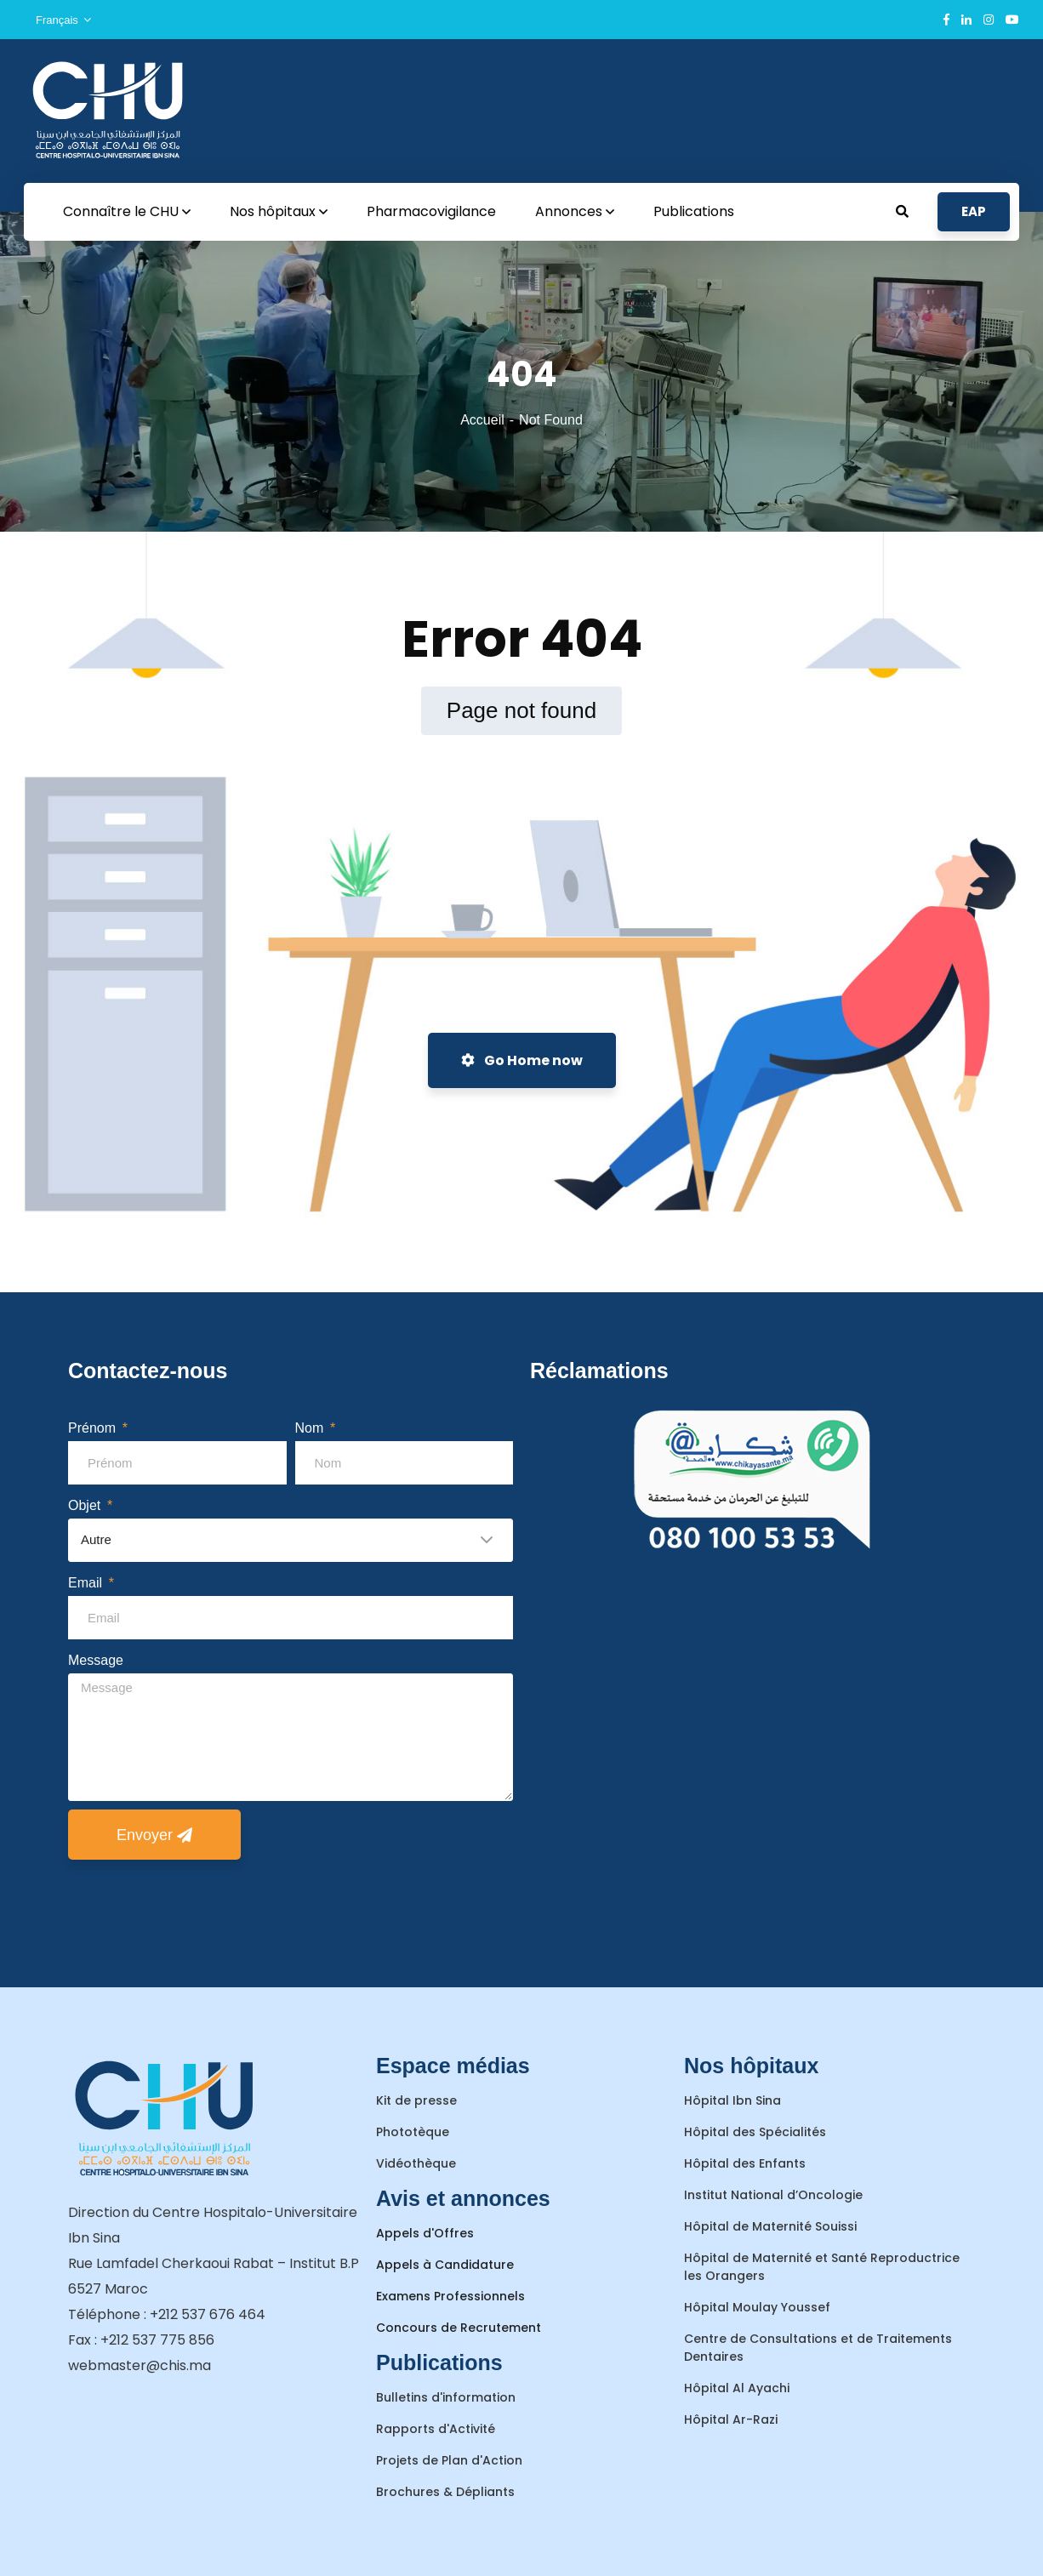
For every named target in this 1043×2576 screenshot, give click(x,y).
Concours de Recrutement (458, 2327)
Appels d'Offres (425, 2233)
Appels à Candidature (445, 2264)
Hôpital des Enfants (745, 2163)
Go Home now (522, 1060)
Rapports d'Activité (435, 2428)
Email (86, 1583)
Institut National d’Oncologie (773, 2194)
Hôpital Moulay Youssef (757, 2307)
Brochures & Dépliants (445, 2491)
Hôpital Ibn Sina (732, 2100)
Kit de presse (416, 2100)
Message (95, 1660)
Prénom (93, 1428)
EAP (973, 211)
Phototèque (412, 2131)
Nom (311, 1428)
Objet (86, 1505)
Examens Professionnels (450, 2296)
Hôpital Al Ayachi (736, 2387)
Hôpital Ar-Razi (731, 2419)
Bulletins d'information (446, 2397)
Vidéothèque (416, 2163)
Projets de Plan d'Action (449, 2460)
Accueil (482, 420)
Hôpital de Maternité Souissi (770, 2226)
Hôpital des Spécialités (755, 2131)
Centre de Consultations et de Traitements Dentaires (818, 2347)
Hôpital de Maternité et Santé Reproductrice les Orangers (822, 2266)
